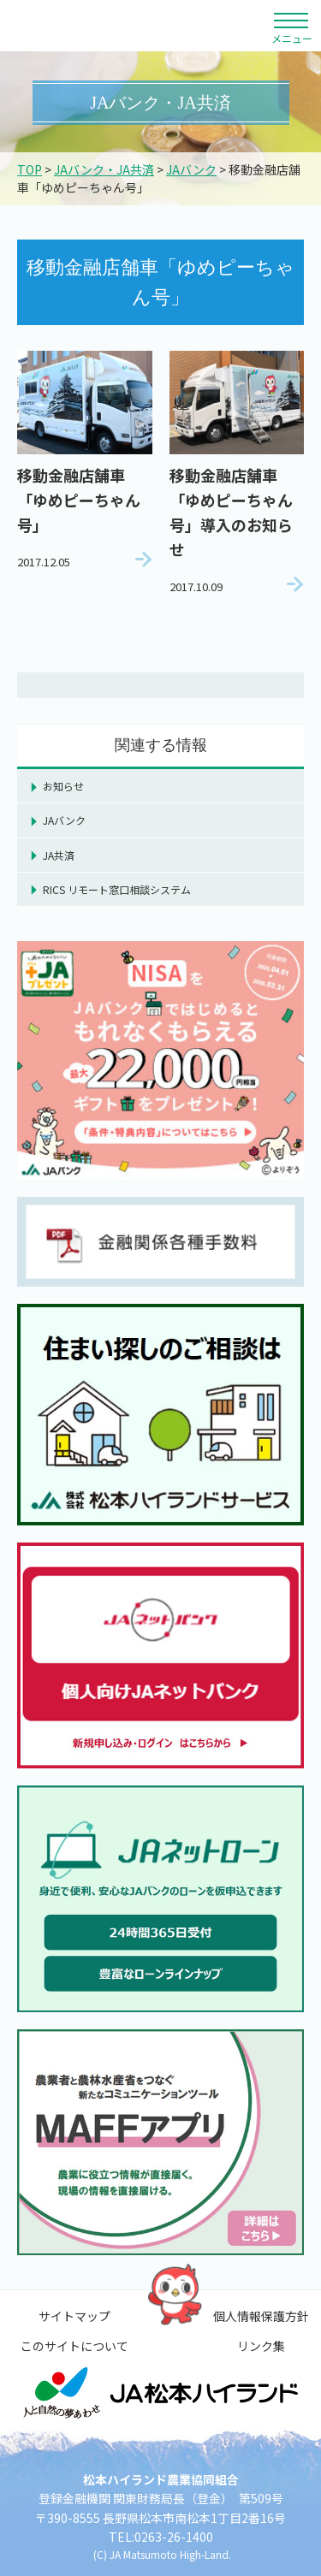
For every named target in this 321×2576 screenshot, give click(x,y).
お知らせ (63, 786)
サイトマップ (74, 2315)
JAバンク (191, 169)
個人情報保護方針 (261, 2315)
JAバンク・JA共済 (104, 169)
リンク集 (261, 2345)
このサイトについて (74, 2345)
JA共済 (58, 855)
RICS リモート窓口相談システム (117, 889)
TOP (29, 169)
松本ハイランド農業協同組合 (134, 25)
